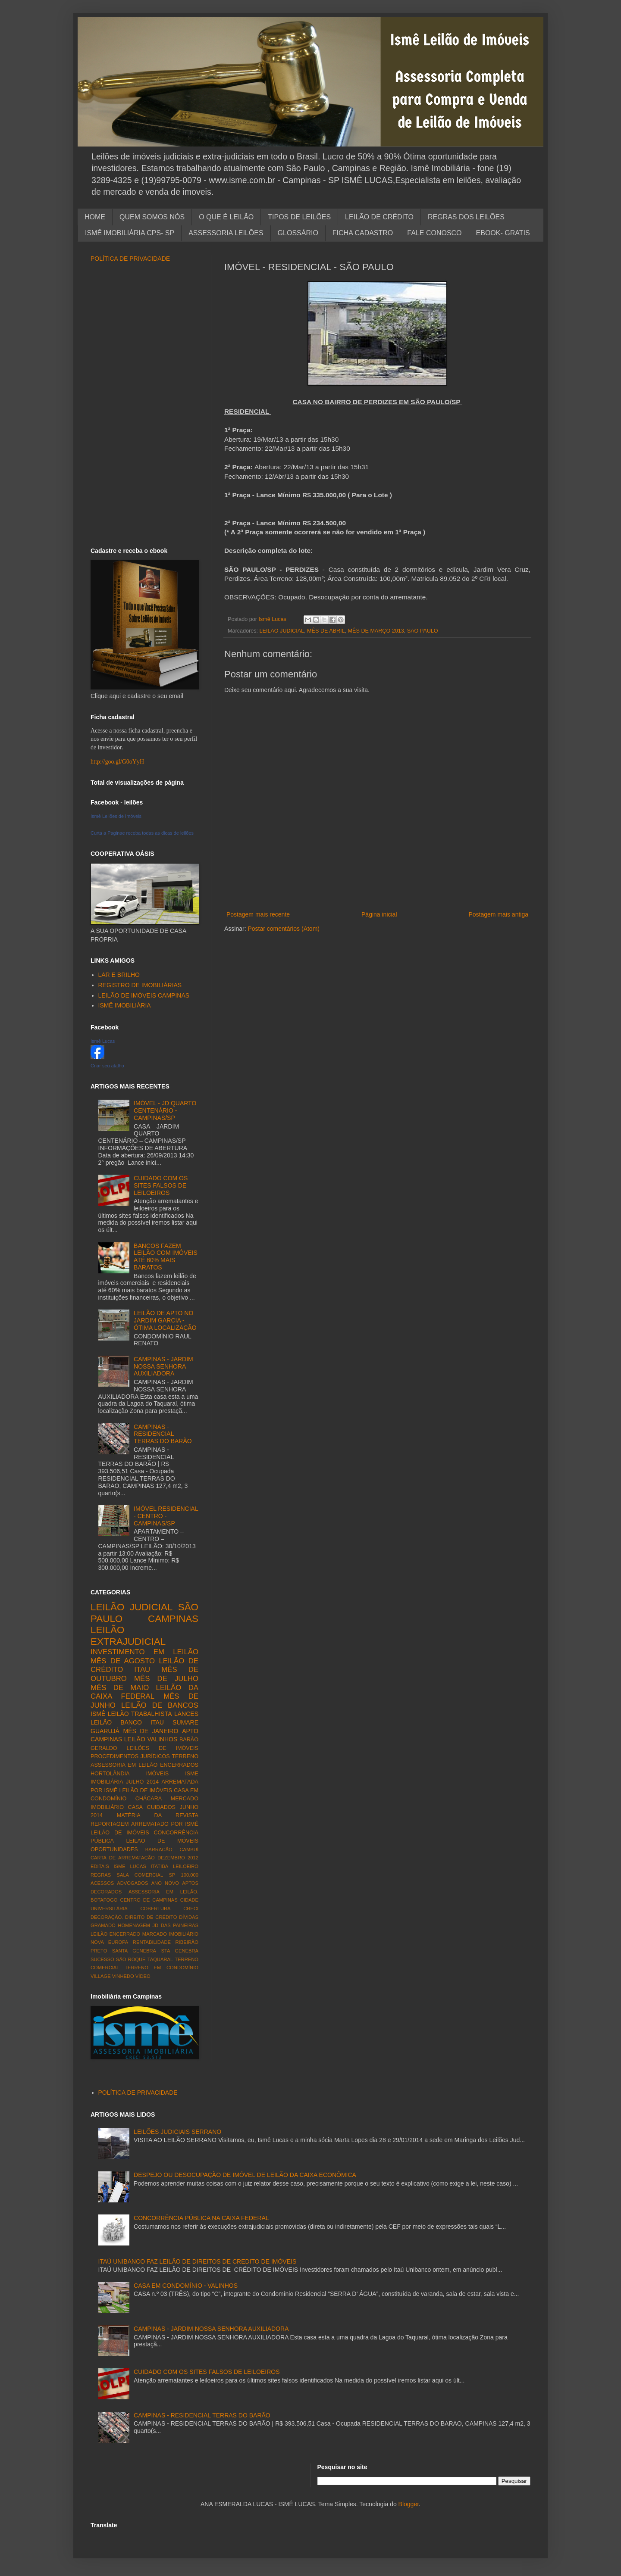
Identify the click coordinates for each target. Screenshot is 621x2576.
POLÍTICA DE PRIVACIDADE (130, 258)
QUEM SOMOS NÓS (152, 217)
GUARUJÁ (105, 1731)
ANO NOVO (165, 1883)
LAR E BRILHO (119, 974)
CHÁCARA (148, 1799)
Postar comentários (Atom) (284, 928)
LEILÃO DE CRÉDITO (379, 217)
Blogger (408, 2504)
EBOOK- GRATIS (503, 233)
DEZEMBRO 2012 (177, 1857)
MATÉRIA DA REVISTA (157, 1815)
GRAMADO (103, 1925)
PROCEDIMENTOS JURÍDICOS (130, 1756)
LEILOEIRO (185, 1866)
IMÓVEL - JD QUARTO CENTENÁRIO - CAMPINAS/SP (165, 1110)
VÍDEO (143, 1976)
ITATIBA (160, 1866)
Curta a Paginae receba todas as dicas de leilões (142, 833)
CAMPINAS (173, 1618)
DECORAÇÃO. (107, 1917)
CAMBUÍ (188, 1849)
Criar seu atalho (107, 1065)
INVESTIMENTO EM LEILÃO (144, 1652)
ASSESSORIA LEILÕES (225, 233)
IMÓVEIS (157, 1774)
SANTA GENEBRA (134, 1950)
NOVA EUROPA (109, 1942)
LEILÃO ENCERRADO (115, 1934)
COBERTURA (155, 1908)
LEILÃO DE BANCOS (159, 1705)
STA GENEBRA (179, 1950)
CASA (135, 1807)
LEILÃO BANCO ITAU (127, 1722)
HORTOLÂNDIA (110, 1774)
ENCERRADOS (179, 1765)
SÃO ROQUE (131, 1959)
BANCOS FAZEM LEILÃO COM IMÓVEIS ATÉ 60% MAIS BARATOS (166, 1256)
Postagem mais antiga (498, 914)
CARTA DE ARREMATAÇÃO (123, 1857)
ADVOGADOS (132, 1883)
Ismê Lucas (103, 1041)
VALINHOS (162, 1739)
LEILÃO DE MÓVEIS (162, 1841)
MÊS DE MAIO (120, 1688)
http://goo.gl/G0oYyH (117, 761)
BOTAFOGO (104, 1899)
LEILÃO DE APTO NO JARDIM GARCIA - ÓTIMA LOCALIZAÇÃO (165, 1320)
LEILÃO (134, 1739)
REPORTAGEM (110, 1824)
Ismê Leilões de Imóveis (116, 816)
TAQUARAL (160, 1959)
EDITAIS (100, 1866)
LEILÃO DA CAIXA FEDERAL (144, 1692)
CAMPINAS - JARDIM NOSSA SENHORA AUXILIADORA (163, 1366)
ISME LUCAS (129, 1866)
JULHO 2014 (142, 1782)
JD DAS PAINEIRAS (175, 1925)
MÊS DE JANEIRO (151, 1731)
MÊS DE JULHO (166, 1679)
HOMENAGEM (134, 1925)
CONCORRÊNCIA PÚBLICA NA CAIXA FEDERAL (201, 2217)
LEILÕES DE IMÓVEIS (162, 1748)
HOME (95, 217)
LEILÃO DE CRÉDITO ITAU (144, 1665)
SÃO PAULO (422, 631)
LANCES (186, 1713)
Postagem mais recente (258, 914)
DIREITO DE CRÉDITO (151, 1917)
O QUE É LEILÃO (226, 217)
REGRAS (101, 1874)
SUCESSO (102, 1959)
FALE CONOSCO (434, 233)
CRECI (190, 1908)
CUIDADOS (161, 1807)
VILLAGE (101, 1976)
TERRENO (185, 1756)
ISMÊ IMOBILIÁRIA (124, 1005)
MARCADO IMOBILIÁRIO (170, 1934)
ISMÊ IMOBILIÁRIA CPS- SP (129, 233)
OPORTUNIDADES (114, 1849)
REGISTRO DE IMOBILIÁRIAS (140, 985)
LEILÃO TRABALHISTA (140, 1713)
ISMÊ (98, 1713)
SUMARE (185, 1722)
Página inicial (379, 914)
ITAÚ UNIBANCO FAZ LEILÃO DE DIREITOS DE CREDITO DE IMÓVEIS (197, 2261)
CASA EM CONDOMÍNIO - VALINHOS (186, 2285)
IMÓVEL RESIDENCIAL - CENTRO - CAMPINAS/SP (166, 1516)
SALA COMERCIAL (139, 1874)
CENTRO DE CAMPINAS (149, 1899)
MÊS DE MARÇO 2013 (376, 631)
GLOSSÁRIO (298, 233)
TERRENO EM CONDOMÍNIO (161, 1967)
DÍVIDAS (188, 1917)
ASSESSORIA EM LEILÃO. (163, 1891)
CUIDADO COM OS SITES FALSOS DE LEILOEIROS (161, 1185)
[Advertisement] (377, 895)
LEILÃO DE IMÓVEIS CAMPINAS (144, 995)
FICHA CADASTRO (362, 233)
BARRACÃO (158, 1849)
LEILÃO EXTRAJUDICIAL (128, 1636)
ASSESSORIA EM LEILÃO (124, 1765)
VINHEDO (123, 1976)
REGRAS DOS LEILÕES (466, 217)
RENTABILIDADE (152, 1942)
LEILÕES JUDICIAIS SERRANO (177, 2131)
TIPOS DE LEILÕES (299, 217)
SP (172, 1874)
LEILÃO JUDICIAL (282, 631)
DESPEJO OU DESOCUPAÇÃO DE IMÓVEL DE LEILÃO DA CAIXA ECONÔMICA (245, 2174)
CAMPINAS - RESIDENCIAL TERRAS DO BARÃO (163, 1434)
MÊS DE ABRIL (326, 631)
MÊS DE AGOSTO (123, 1661)
